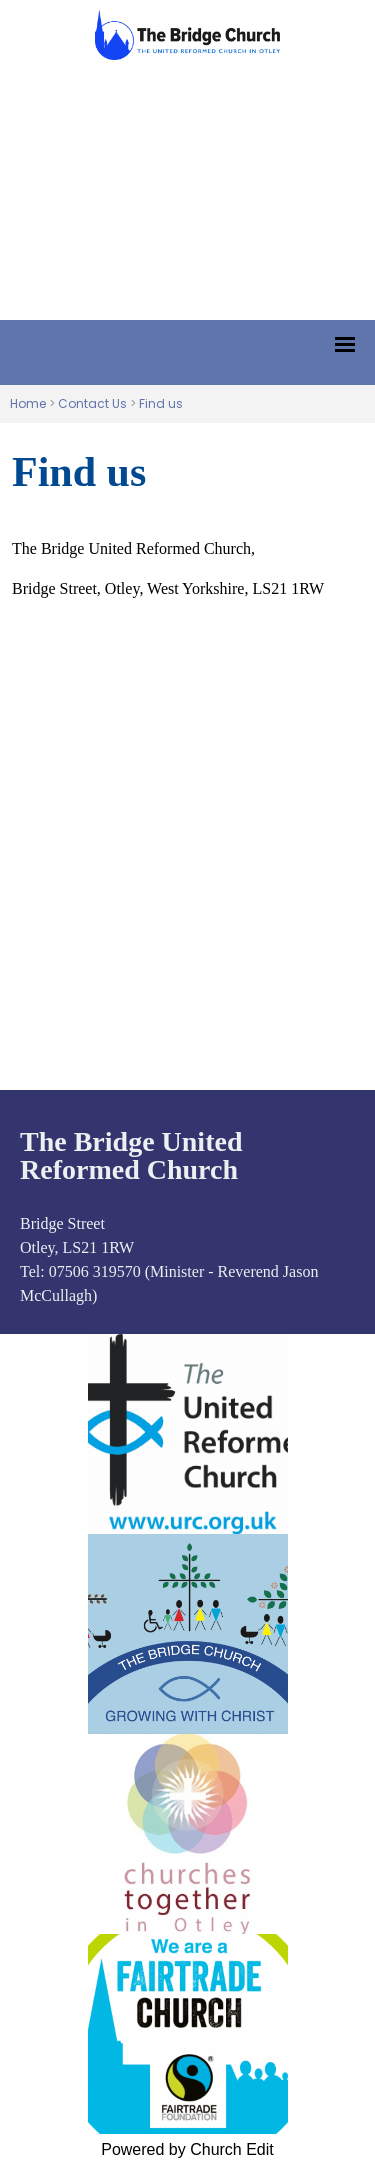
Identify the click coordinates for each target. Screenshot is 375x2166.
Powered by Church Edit (187, 2149)
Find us (161, 403)
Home (28, 403)
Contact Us (92, 403)
